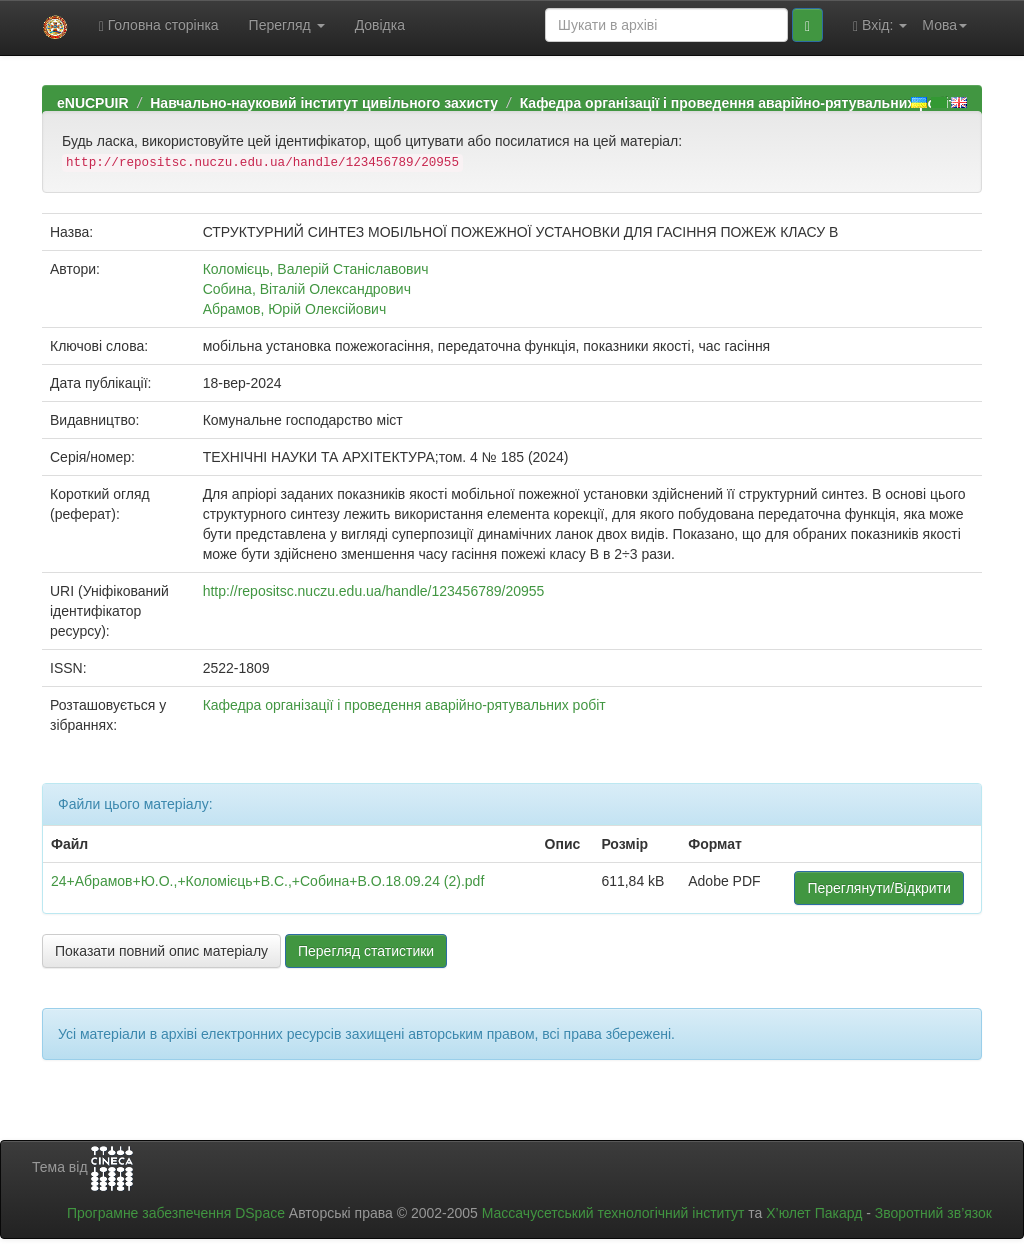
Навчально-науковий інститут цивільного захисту (324, 103)
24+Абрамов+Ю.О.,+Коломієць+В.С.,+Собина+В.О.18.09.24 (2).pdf (267, 881)
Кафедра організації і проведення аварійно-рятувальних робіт (738, 103)
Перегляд (287, 25)
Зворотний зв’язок (933, 1213)
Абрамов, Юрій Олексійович (295, 309)
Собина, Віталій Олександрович (307, 289)
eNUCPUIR (93, 103)
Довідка (380, 25)
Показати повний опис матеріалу (161, 951)
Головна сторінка (159, 25)
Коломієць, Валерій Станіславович (316, 269)
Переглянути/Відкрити (878, 888)
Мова (944, 25)
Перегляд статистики (366, 951)
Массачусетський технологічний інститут (613, 1213)
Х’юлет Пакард (814, 1213)
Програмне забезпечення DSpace (176, 1213)
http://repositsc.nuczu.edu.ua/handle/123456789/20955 (374, 591)
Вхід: (880, 25)
